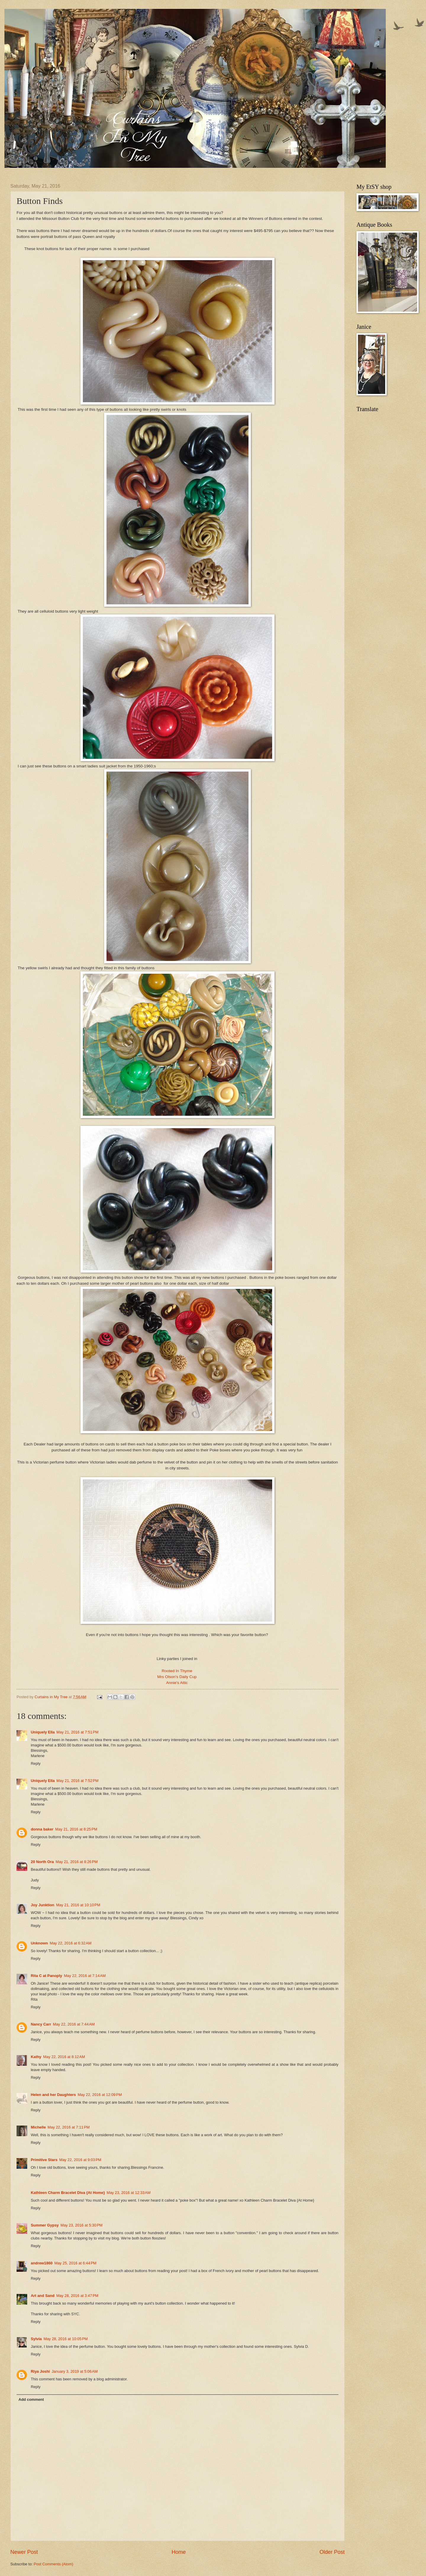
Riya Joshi (40, 2371)
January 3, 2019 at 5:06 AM (74, 2371)
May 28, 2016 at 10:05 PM (65, 2339)
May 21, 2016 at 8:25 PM (76, 1829)
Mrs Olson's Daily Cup (176, 1677)
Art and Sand (42, 2295)
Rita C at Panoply (46, 1975)
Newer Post (24, 2552)
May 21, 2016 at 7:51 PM (78, 1732)
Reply (36, 1763)
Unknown (39, 1943)
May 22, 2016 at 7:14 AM (85, 1975)
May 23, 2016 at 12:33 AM (128, 2192)
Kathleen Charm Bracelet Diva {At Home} (68, 2192)
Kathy (36, 2057)
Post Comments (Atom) (53, 2564)
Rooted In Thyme (177, 1671)
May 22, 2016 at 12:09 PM (100, 2094)
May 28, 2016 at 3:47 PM (77, 2295)
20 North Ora (42, 1861)
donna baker (42, 1829)
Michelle (38, 2127)
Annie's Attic (177, 1682)
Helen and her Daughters (53, 2094)
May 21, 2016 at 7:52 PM (78, 1780)
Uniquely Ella (43, 1732)
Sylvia (36, 2339)
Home (179, 2552)
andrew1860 (42, 2263)
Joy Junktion (42, 1905)
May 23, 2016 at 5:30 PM (81, 2225)
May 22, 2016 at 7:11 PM (69, 2127)
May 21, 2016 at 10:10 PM (78, 1905)
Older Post (332, 2552)
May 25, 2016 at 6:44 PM (75, 2263)
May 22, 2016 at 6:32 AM (70, 1943)
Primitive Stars (44, 2160)
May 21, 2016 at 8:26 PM (77, 1861)
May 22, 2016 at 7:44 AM (74, 2024)
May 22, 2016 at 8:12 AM (64, 2057)
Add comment (31, 2399)
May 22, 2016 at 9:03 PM (80, 2160)
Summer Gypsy (45, 2225)
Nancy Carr (41, 2024)
